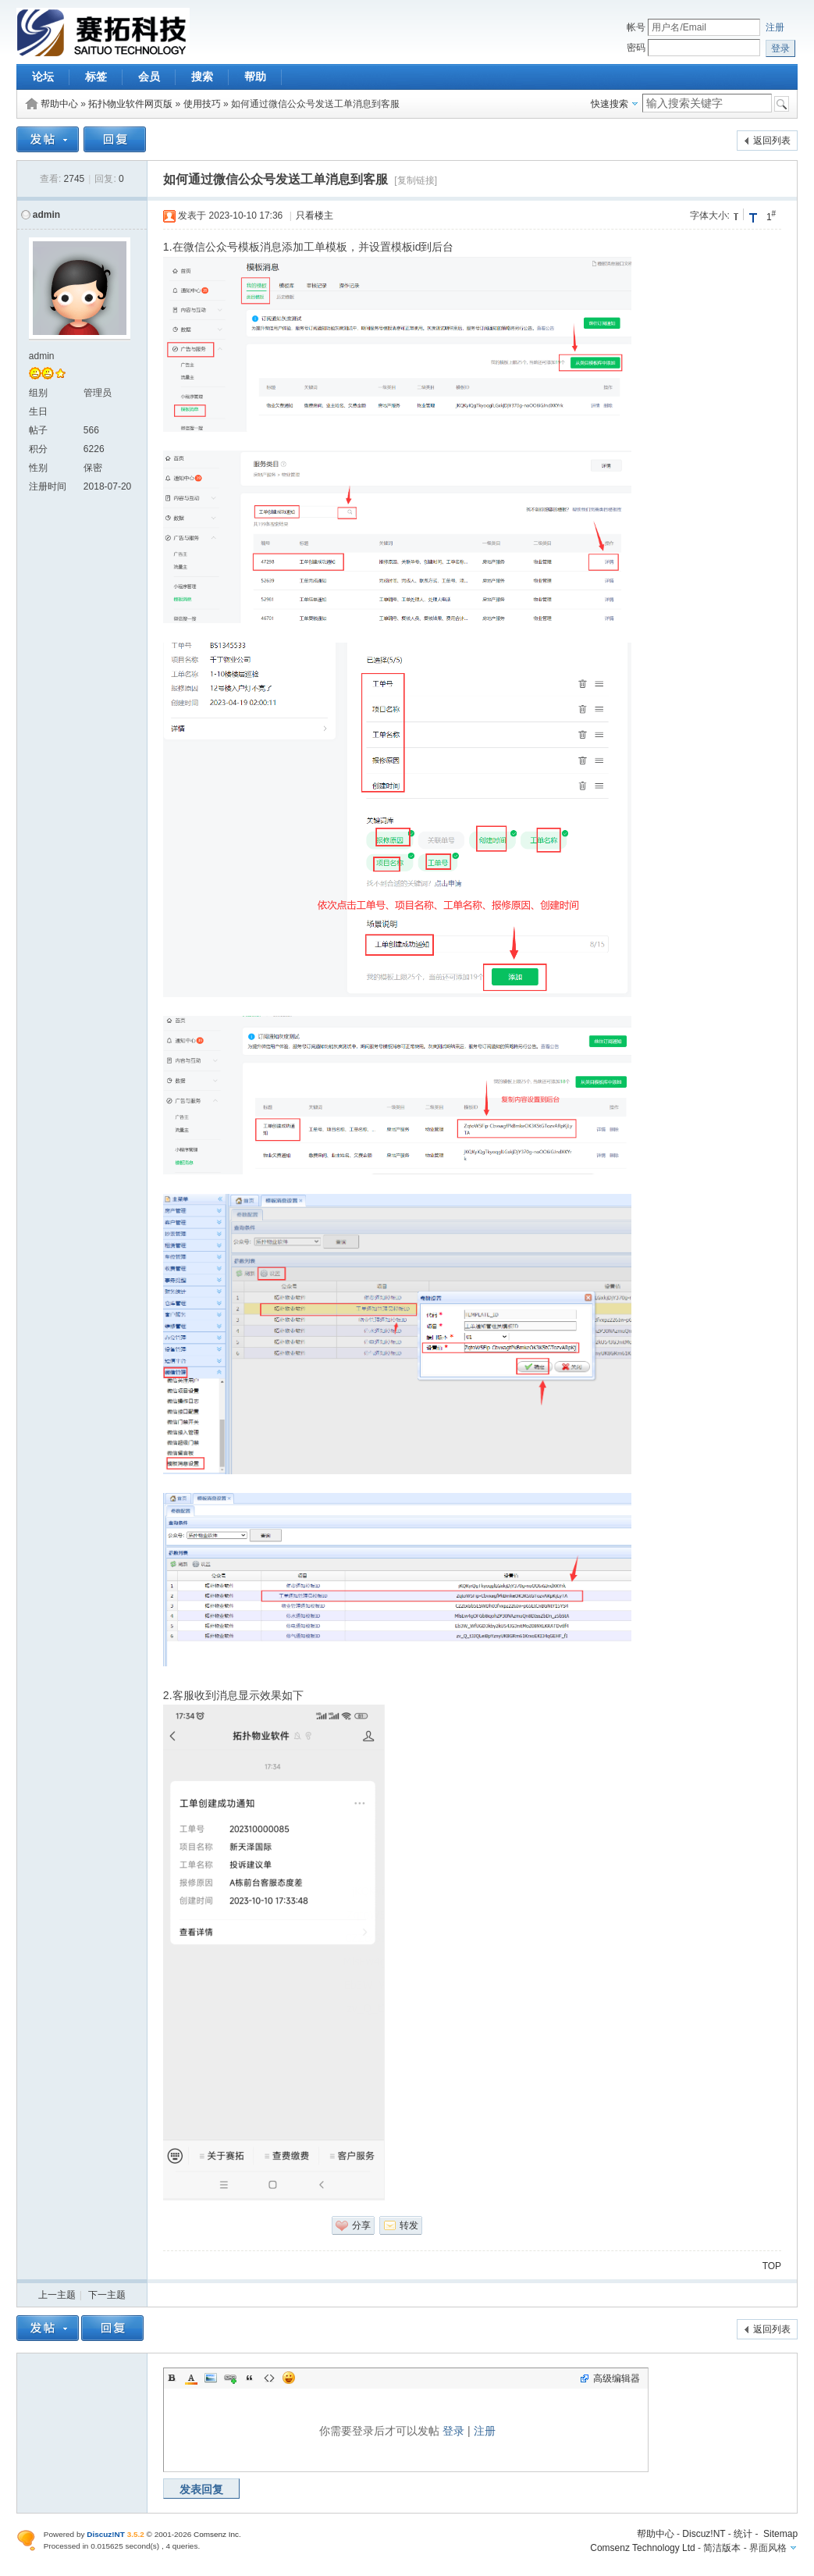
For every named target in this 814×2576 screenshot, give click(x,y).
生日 (38, 411)
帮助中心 (59, 103)
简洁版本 (722, 2547)
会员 (149, 76)
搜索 (202, 76)
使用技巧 (202, 103)
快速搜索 (609, 103)
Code (269, 2377)
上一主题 (57, 2294)
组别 (38, 392)
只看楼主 (314, 215)
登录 (453, 2431)
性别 (38, 467)
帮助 (255, 76)
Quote (250, 2377)
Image (211, 2377)
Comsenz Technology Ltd (642, 2547)
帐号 (636, 27)
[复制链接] (415, 180)
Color (191, 2377)
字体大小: (710, 215)
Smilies (289, 2377)
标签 (96, 76)
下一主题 (107, 2294)
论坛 (43, 76)
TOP (771, 2266)
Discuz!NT (703, 2533)
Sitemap (780, 2533)
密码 (636, 47)
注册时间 (47, 486)
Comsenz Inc (216, 2534)
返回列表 (772, 140)
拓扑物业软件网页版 (130, 103)
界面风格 (768, 2547)
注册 (775, 27)
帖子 (38, 430)
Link (230, 2377)
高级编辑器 (616, 2378)
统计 (743, 2533)
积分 (38, 449)
